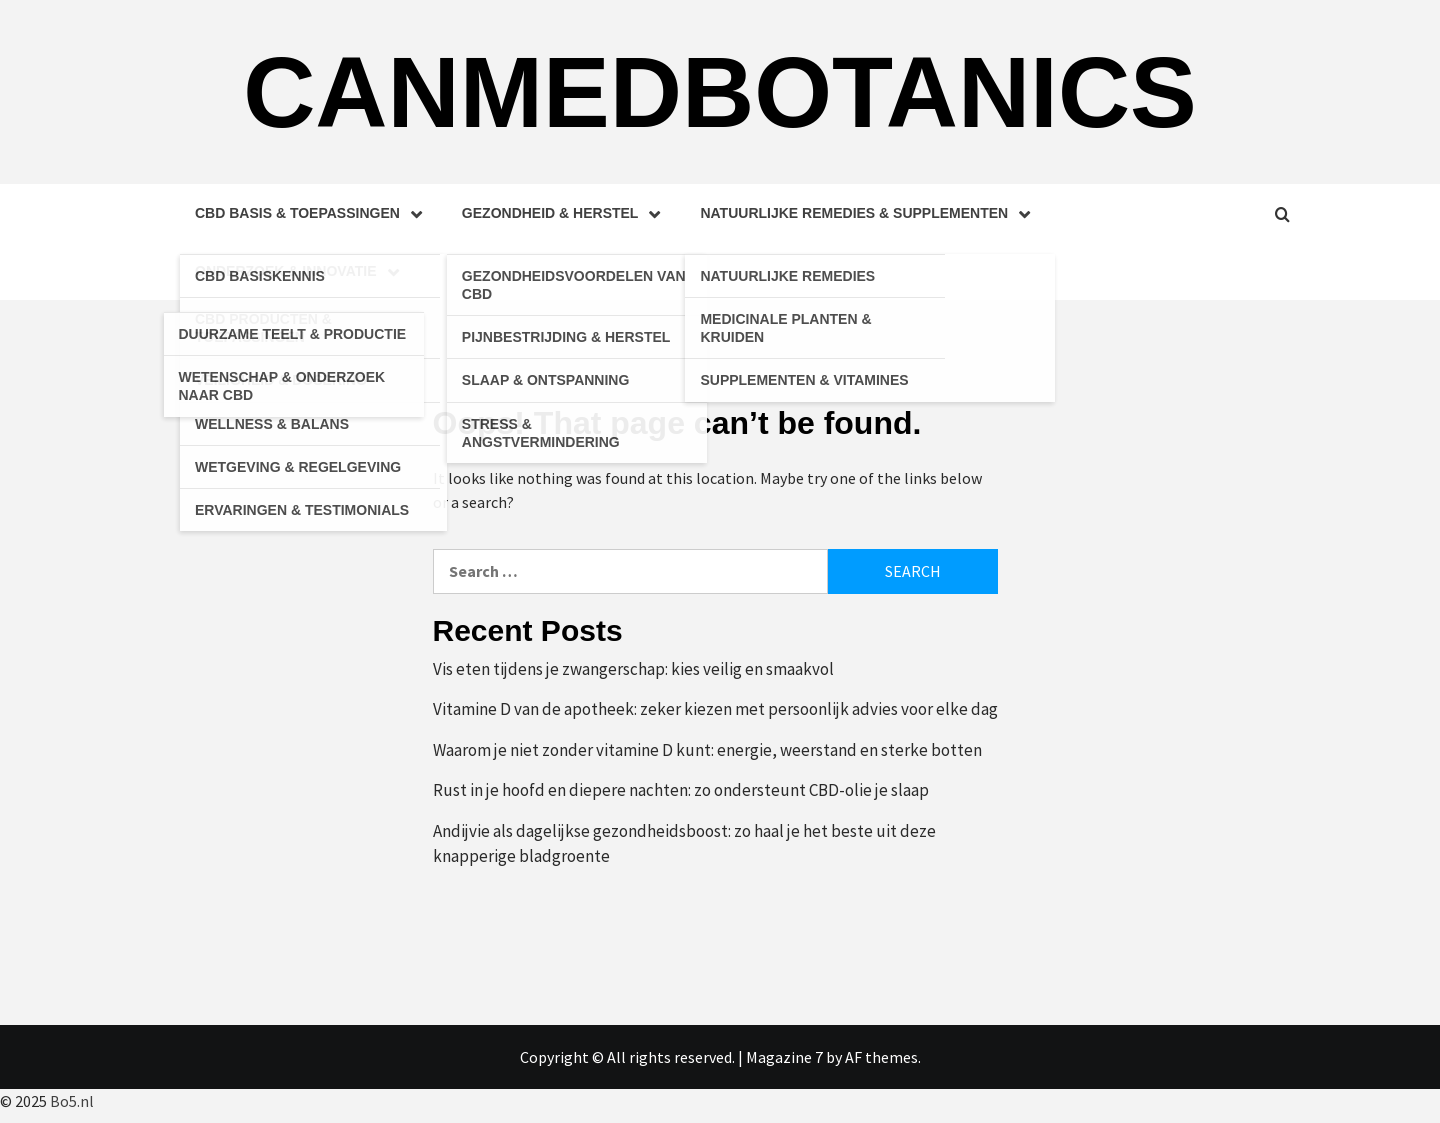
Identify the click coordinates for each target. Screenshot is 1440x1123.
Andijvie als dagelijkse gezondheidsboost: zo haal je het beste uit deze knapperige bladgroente (684, 844)
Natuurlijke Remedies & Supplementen (870, 213)
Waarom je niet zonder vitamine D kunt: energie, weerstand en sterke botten (707, 750)
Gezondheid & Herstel (566, 213)
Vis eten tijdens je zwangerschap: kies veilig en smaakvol (633, 669)
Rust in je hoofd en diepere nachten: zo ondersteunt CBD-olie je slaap (681, 790)
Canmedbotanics (720, 92)
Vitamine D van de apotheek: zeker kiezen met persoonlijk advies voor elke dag (715, 709)
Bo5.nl (72, 1101)
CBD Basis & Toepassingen (313, 213)
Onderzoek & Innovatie (302, 271)
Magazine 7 (784, 1057)
